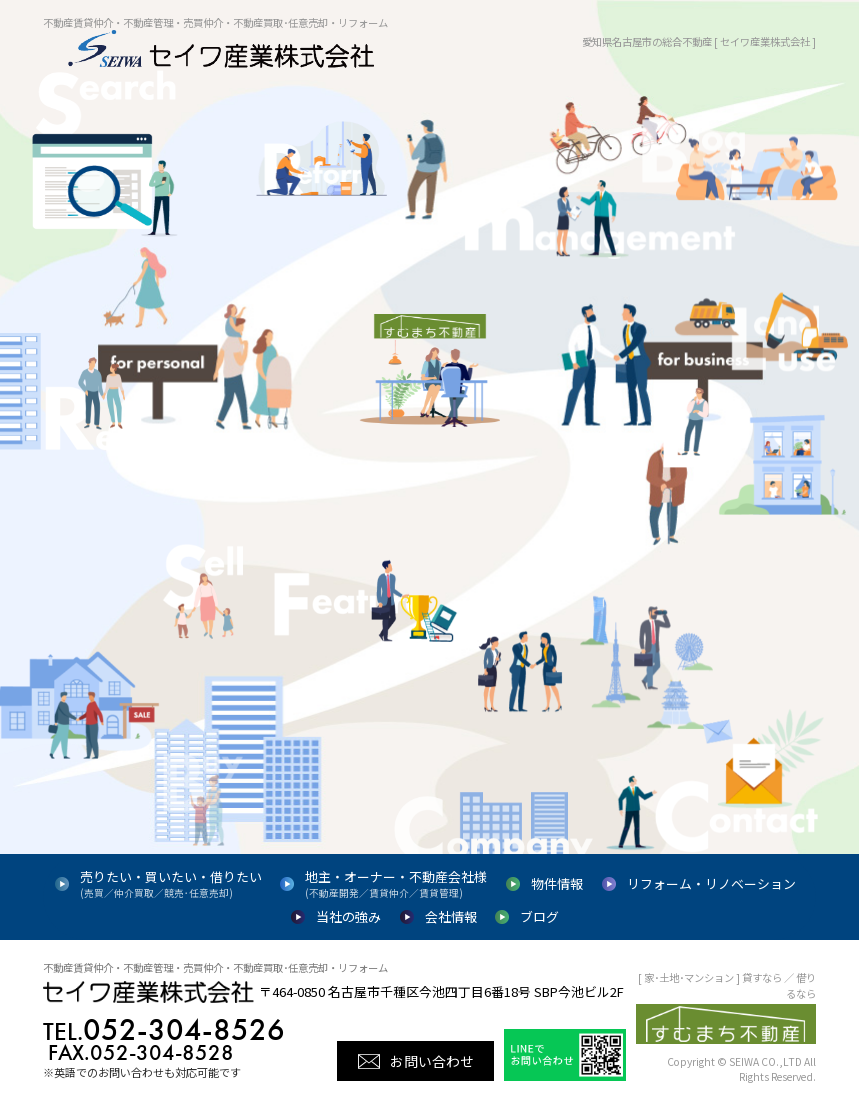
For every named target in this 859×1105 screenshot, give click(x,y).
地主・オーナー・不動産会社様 (396, 884)
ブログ (539, 917)
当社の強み (348, 917)
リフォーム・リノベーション (711, 884)
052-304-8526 (164, 1029)
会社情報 (451, 917)
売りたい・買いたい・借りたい (171, 884)
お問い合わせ (432, 1061)
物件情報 (557, 884)
